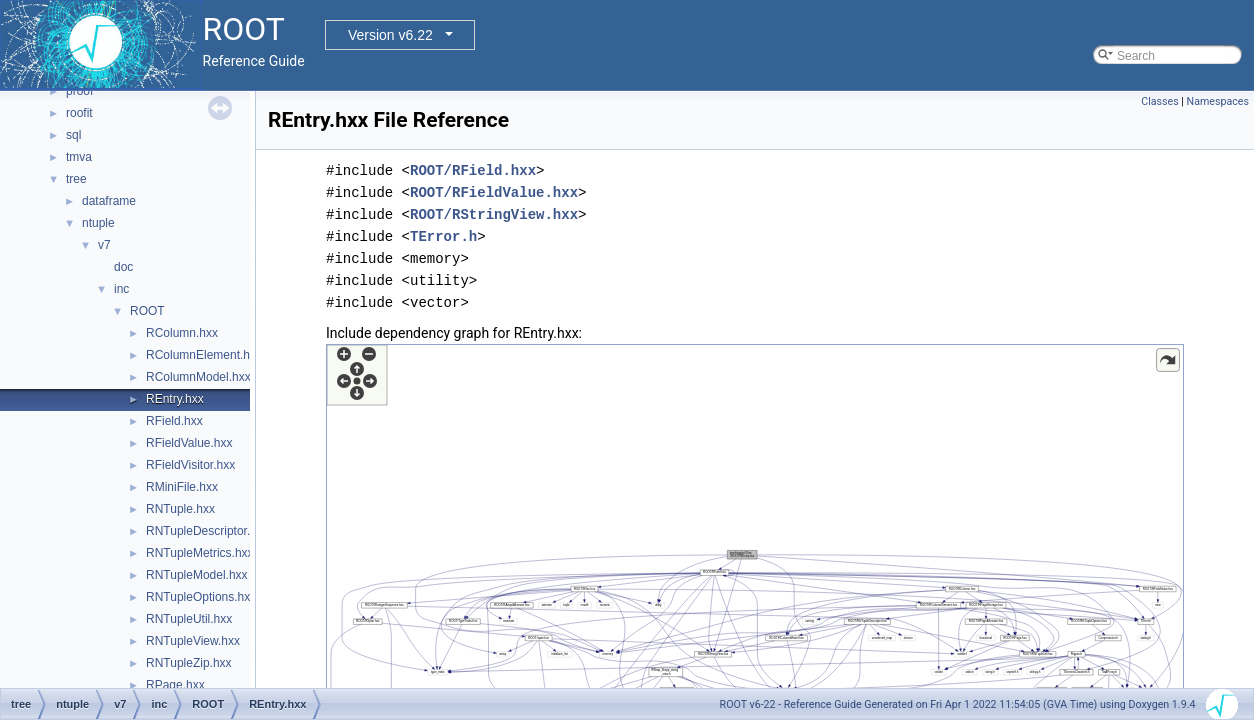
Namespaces (1218, 101)
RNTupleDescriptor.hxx (207, 531)
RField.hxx (174, 421)
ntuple (98, 223)
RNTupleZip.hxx (189, 663)
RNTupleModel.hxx (197, 575)
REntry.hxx (175, 399)
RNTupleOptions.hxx (201, 597)
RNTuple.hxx (180, 509)
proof (79, 91)
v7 (104, 245)
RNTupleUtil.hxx (189, 619)
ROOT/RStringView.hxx (494, 214)
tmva (79, 157)
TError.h (443, 236)
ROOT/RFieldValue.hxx (494, 192)
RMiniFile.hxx (182, 487)
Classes (1159, 101)
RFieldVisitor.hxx (190, 465)
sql (73, 135)
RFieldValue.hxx (189, 443)
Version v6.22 (390, 35)
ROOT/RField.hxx (473, 170)
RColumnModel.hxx (198, 377)
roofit (79, 113)
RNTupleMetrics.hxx (200, 553)
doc (123, 267)
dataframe (109, 201)
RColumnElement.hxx (204, 355)
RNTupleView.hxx (193, 641)
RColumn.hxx (182, 333)
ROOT (147, 311)
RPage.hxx (175, 685)
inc (121, 289)
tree (76, 179)
